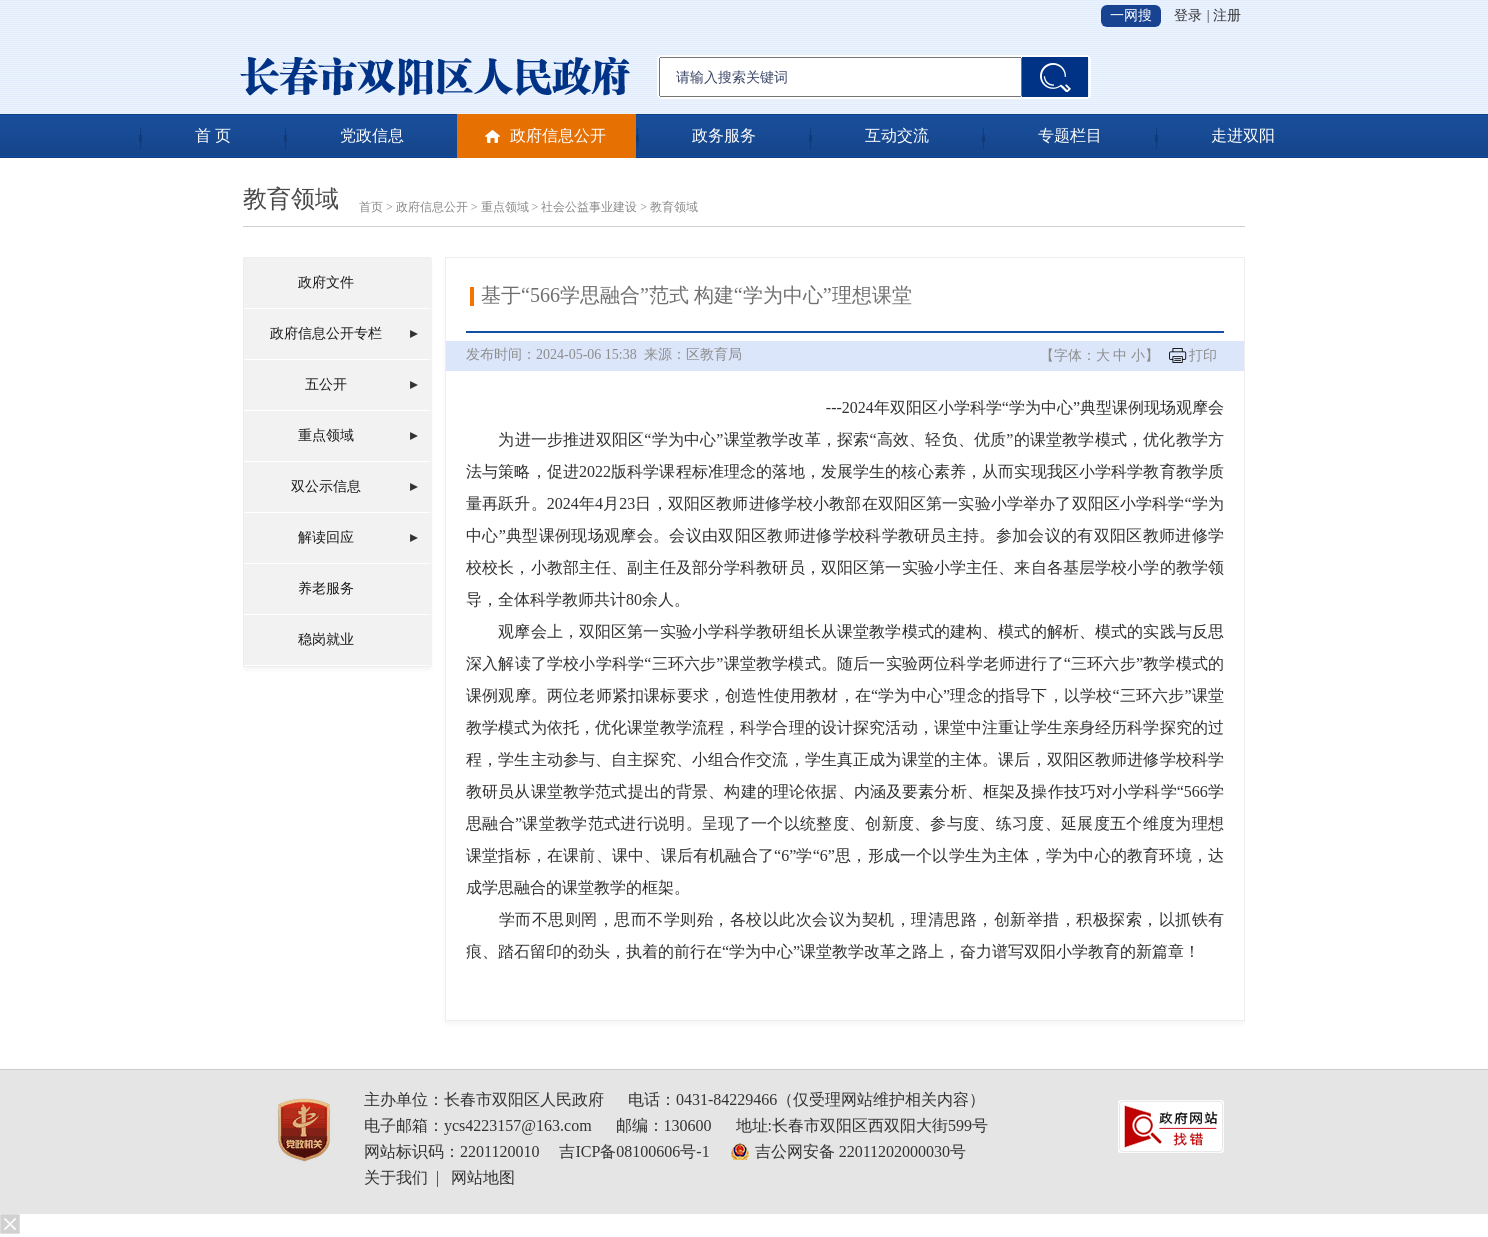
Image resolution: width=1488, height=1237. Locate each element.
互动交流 (897, 135)
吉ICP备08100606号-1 (634, 1151)
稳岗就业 (326, 639)
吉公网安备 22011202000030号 (860, 1151)
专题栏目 (1070, 135)
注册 (1227, 15)
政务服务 (724, 135)
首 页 (213, 135)
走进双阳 (1243, 135)
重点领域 (505, 207)
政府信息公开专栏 (326, 333)
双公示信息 (326, 486)
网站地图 (483, 1177)
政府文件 (326, 282)
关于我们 (396, 1177)
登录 (1188, 15)
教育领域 (291, 199)
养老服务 (326, 588)
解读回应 (326, 537)
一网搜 (1131, 15)
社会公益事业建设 (589, 207)
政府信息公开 (558, 135)
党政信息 (372, 135)
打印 (1203, 355)
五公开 (326, 384)
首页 (371, 207)
